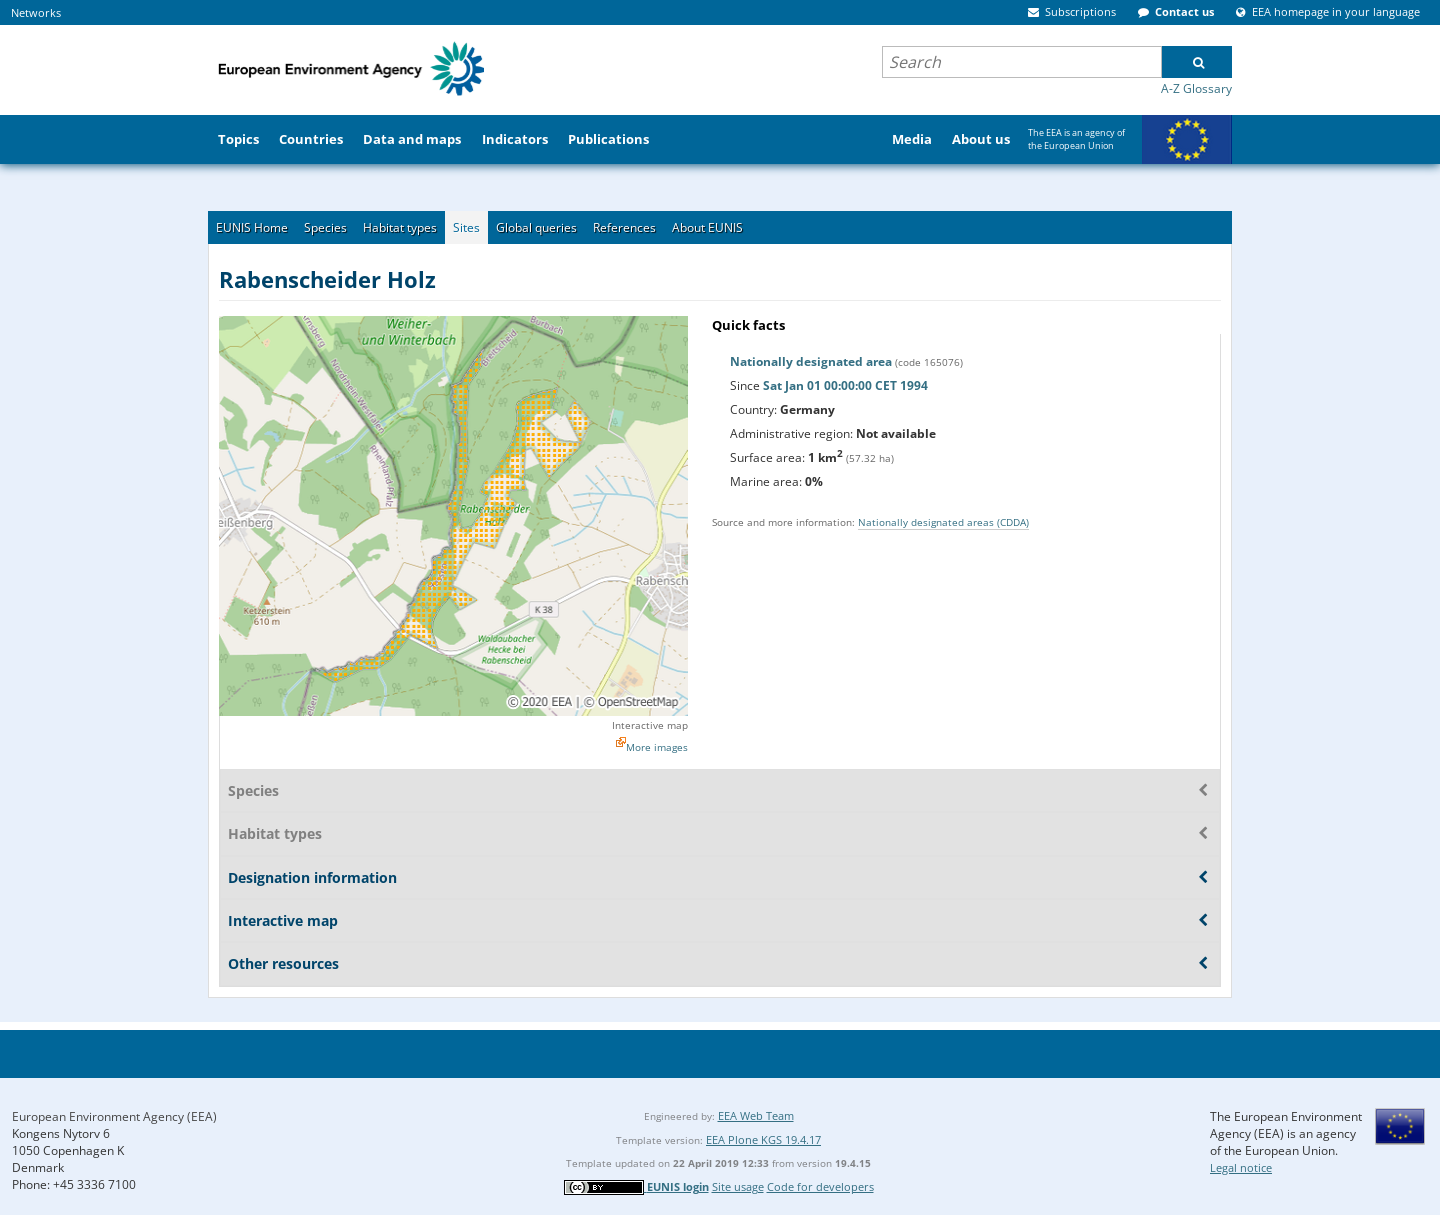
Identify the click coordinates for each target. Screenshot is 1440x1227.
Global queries (536, 227)
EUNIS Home (252, 227)
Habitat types (400, 227)
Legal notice (1241, 1167)
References (624, 227)
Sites (466, 227)
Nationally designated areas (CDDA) (943, 522)
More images (657, 747)
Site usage (738, 1186)
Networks (36, 12)
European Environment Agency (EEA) (114, 1116)
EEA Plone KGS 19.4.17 (763, 1139)
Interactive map (650, 725)
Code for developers (820, 1186)
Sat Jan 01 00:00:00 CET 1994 (845, 385)
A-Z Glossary (1196, 88)
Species (325, 227)
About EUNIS (707, 227)
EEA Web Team (756, 1115)
